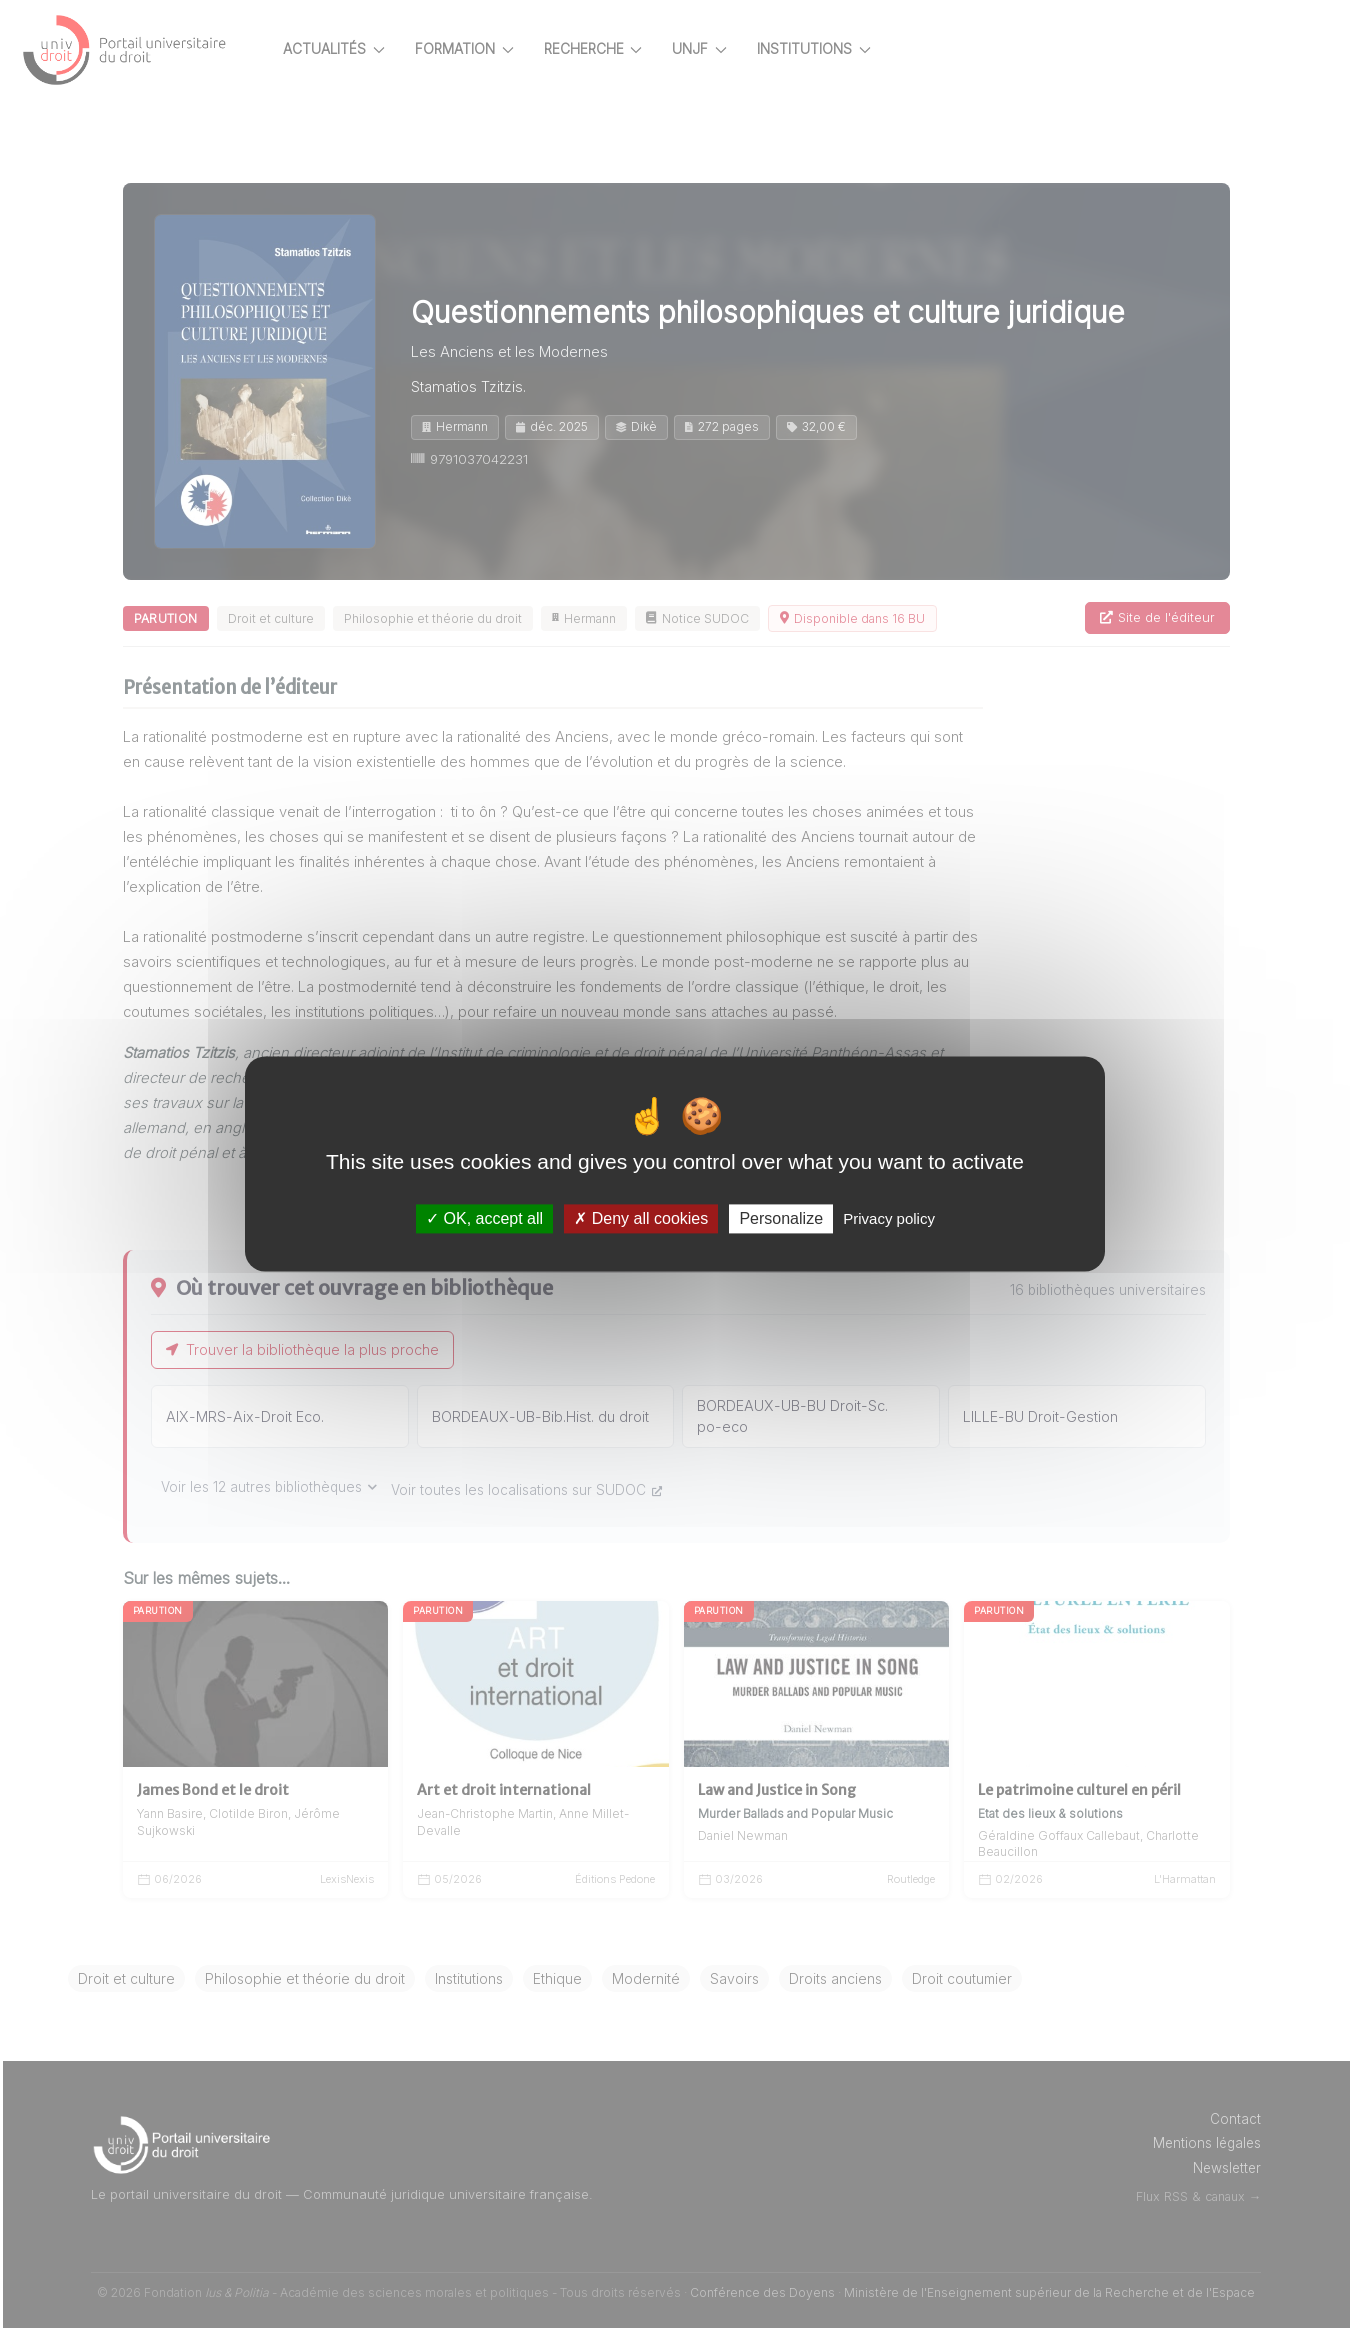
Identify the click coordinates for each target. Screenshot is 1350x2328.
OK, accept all (484, 1218)
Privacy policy (889, 1218)
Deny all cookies (641, 1218)
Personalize (781, 1218)
